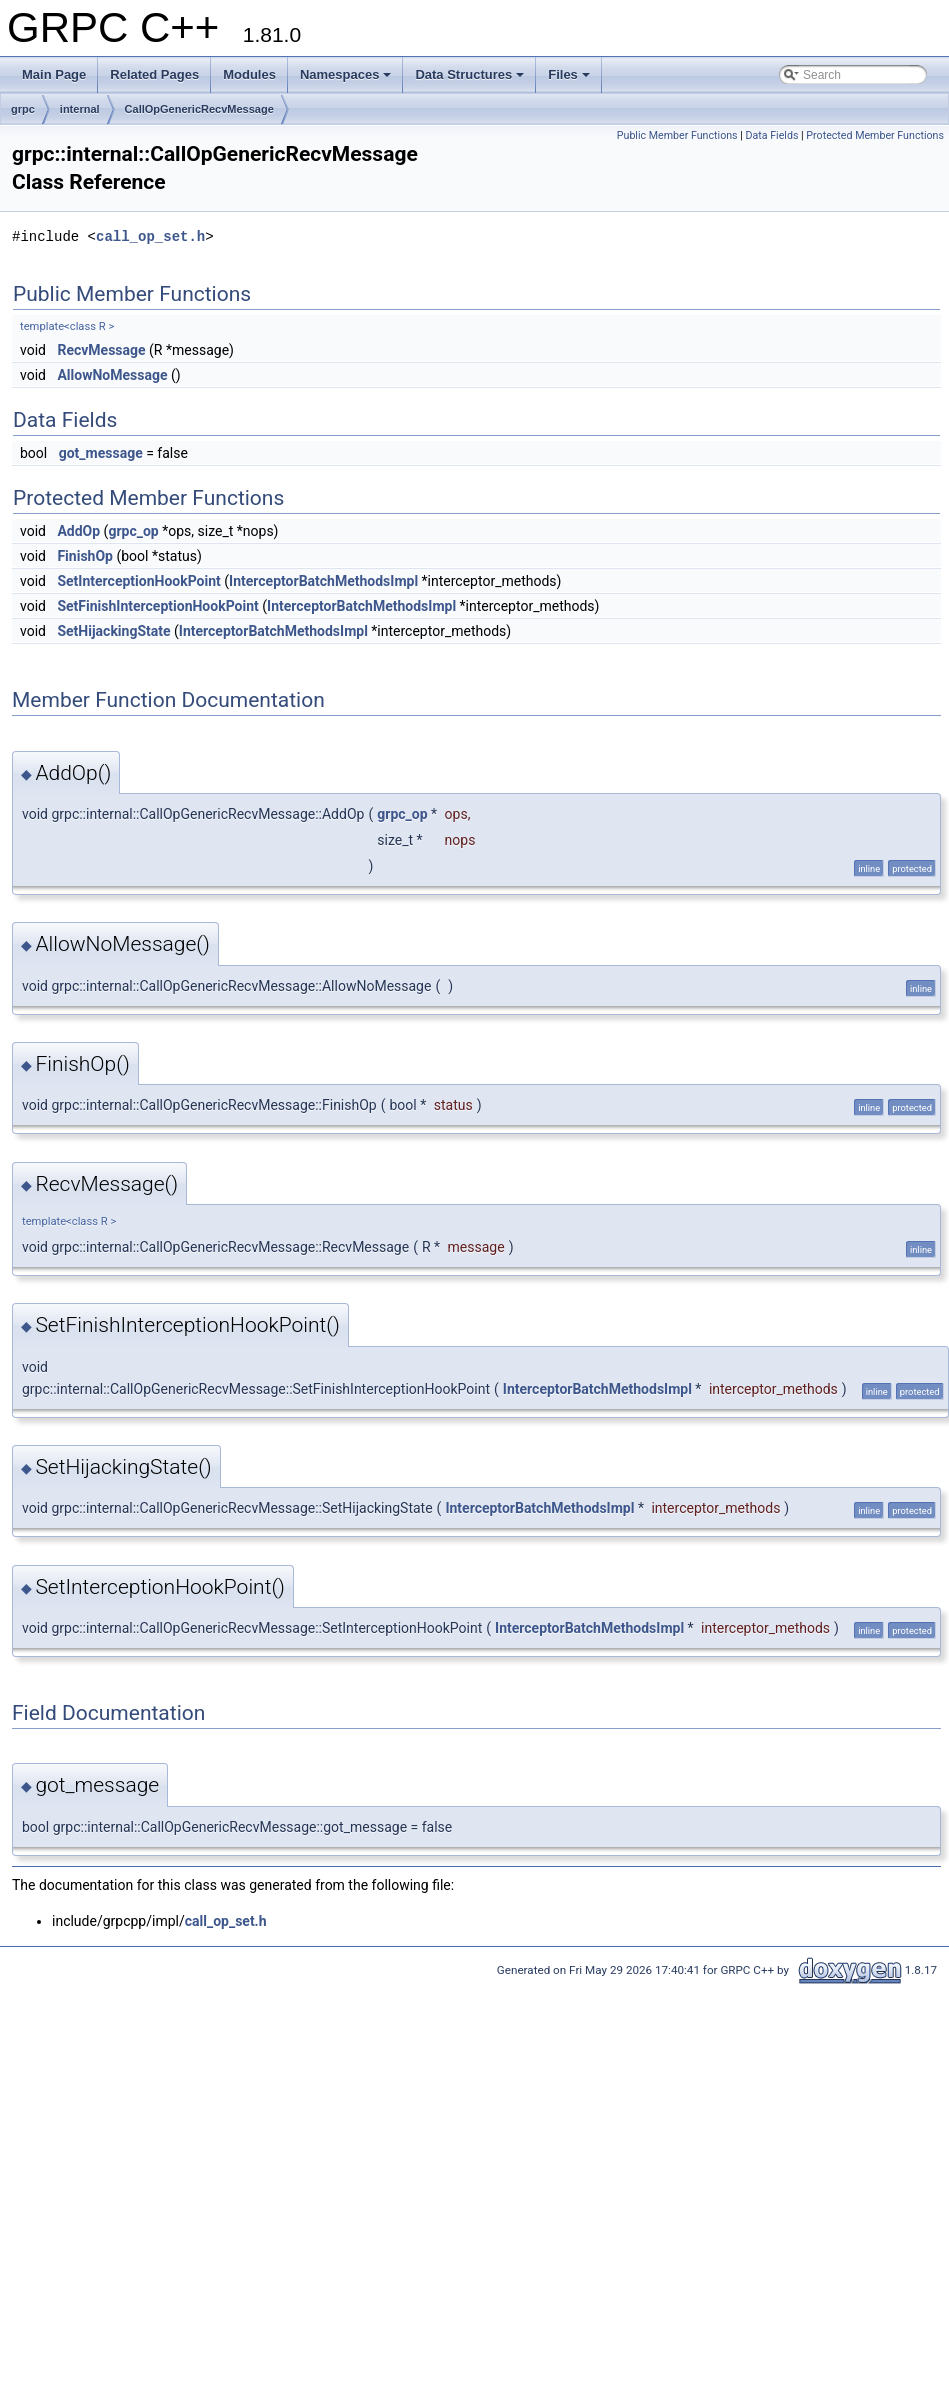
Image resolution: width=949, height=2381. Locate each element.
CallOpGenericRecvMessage (199, 109)
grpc (23, 109)
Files (569, 74)
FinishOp (85, 556)
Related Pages (154, 74)
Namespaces (346, 74)
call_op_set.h (150, 236)
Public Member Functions (677, 135)
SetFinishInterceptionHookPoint (157, 606)
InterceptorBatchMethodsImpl (323, 581)
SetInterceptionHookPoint (138, 581)
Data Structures (469, 74)
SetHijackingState (113, 631)
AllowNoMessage (112, 375)
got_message (101, 453)
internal (80, 109)
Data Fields (772, 135)
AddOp (78, 531)
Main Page (54, 74)
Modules (249, 74)
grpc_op (133, 531)
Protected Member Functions (875, 135)
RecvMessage (101, 350)
